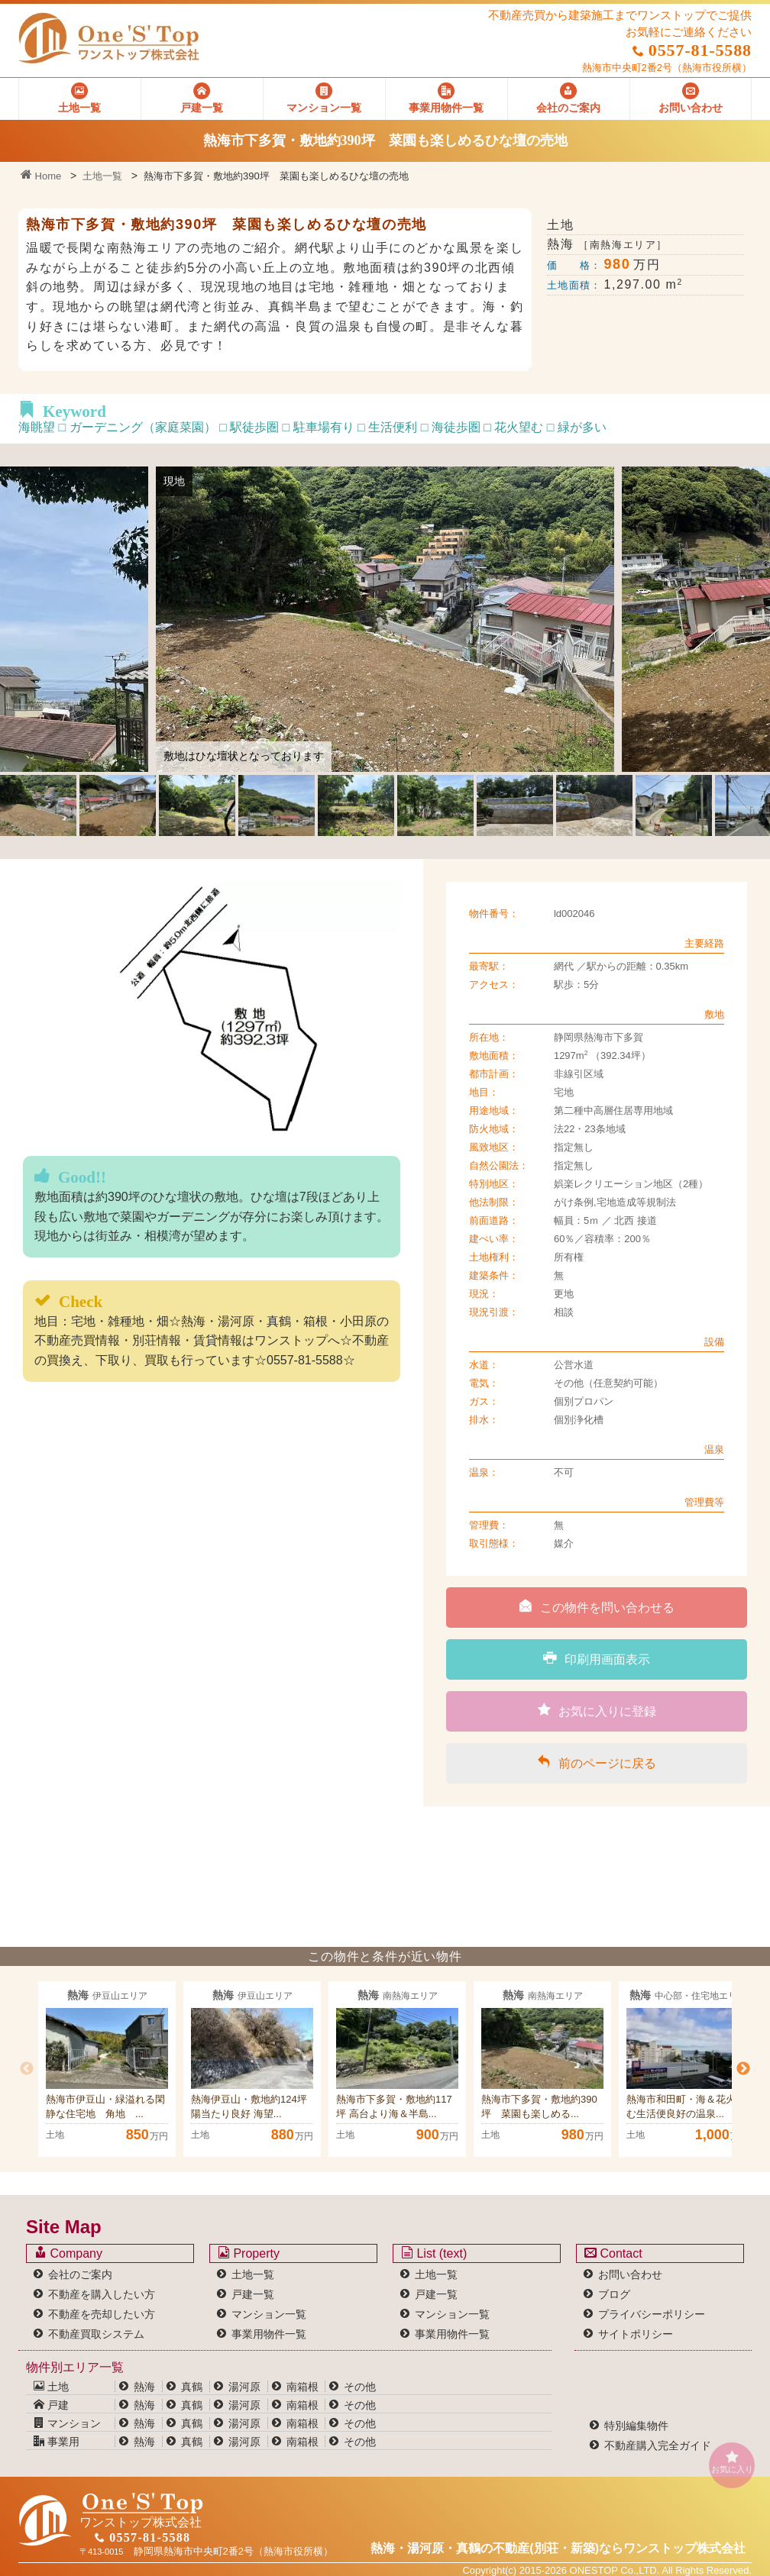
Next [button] (743, 2069)
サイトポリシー (635, 2334)
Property (249, 2253)
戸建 (51, 2405)
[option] (107, 2069)
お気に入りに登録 (597, 1710)
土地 (51, 2387)
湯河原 (244, 2387)
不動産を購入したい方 (101, 2294)
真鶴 (191, 2387)
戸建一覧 (252, 2294)
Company (68, 2253)
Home (41, 176)
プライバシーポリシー (651, 2314)
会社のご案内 (80, 2274)
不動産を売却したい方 (101, 2314)
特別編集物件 (636, 2425)
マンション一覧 (268, 2314)
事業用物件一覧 (268, 2334)
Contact (613, 2253)
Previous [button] (26, 2069)
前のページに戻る (596, 1762)
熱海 (144, 2387)
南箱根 (302, 2387)
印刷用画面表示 (596, 1658)
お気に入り (732, 2462)
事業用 (56, 2442)
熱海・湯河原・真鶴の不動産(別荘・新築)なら (558, 2548)
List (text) (434, 2253)
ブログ (614, 2294)
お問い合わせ (630, 2274)
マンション (67, 2423)
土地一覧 (102, 176)
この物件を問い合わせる (597, 1606)
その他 (360, 2387)
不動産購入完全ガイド (657, 2445)
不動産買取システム (96, 2334)
